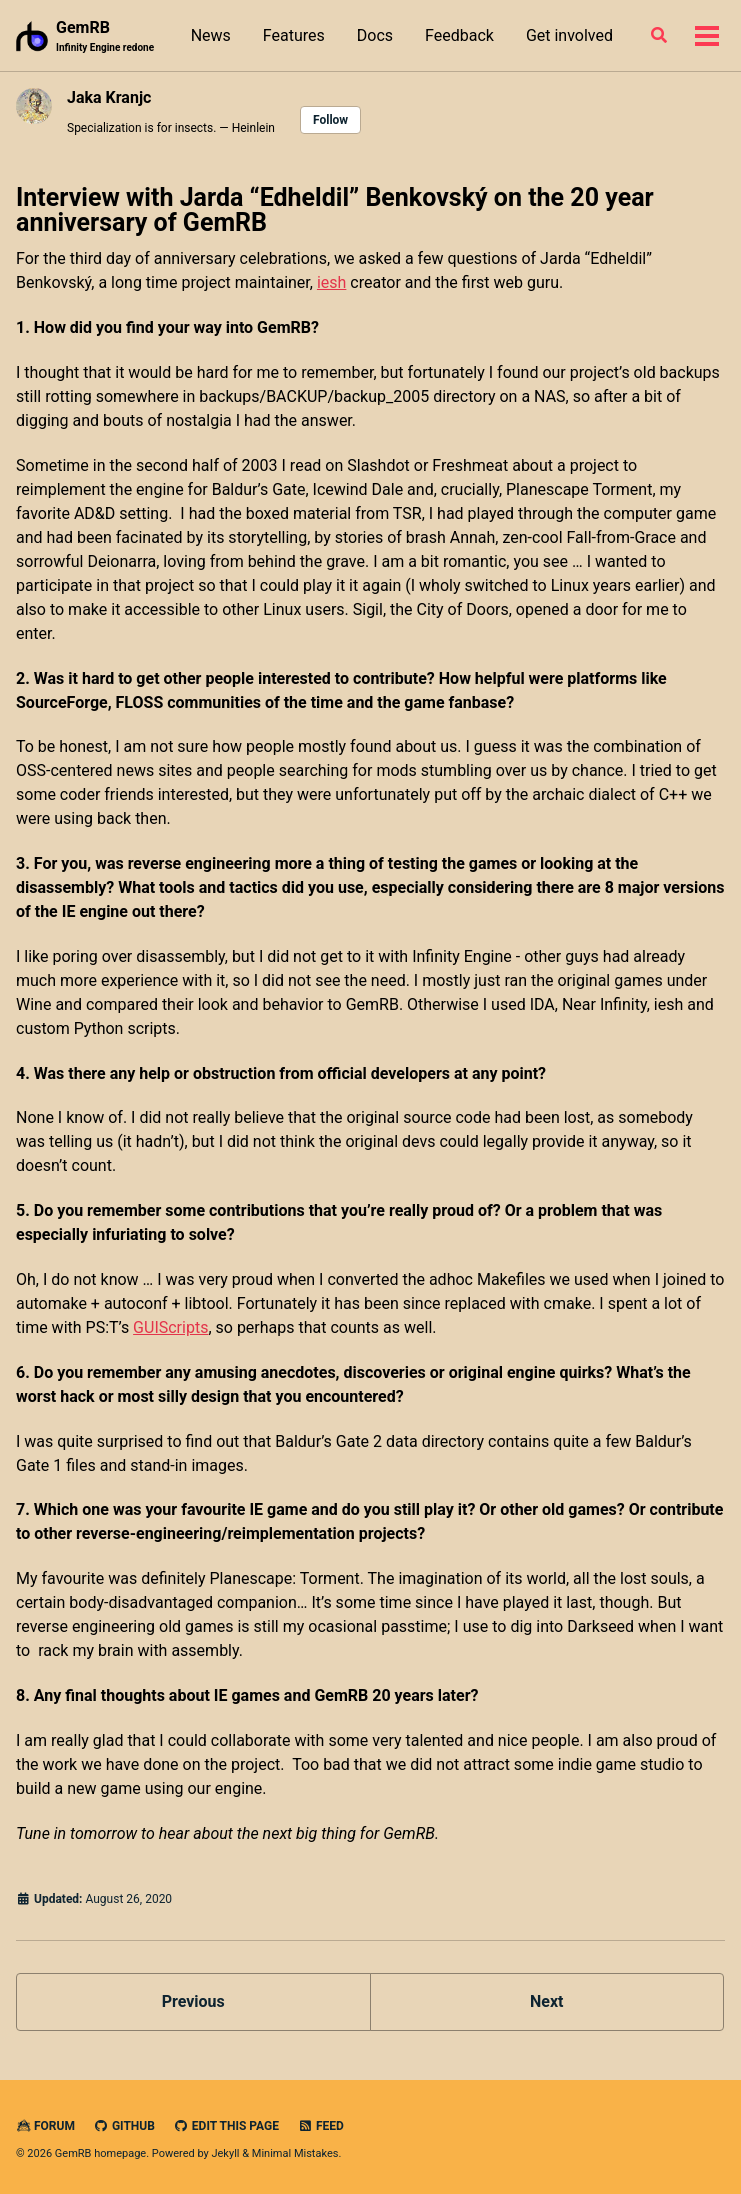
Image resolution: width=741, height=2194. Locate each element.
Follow (330, 120)
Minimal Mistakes (295, 2153)
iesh (331, 282)
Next (546, 2001)
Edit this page (226, 2126)
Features (294, 35)
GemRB (105, 36)
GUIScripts (170, 1327)
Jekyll (225, 2153)
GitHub (124, 2126)
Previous (193, 2001)
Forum (45, 2126)
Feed (321, 2126)
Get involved (569, 35)
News (211, 35)
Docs (375, 35)
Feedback (459, 35)
